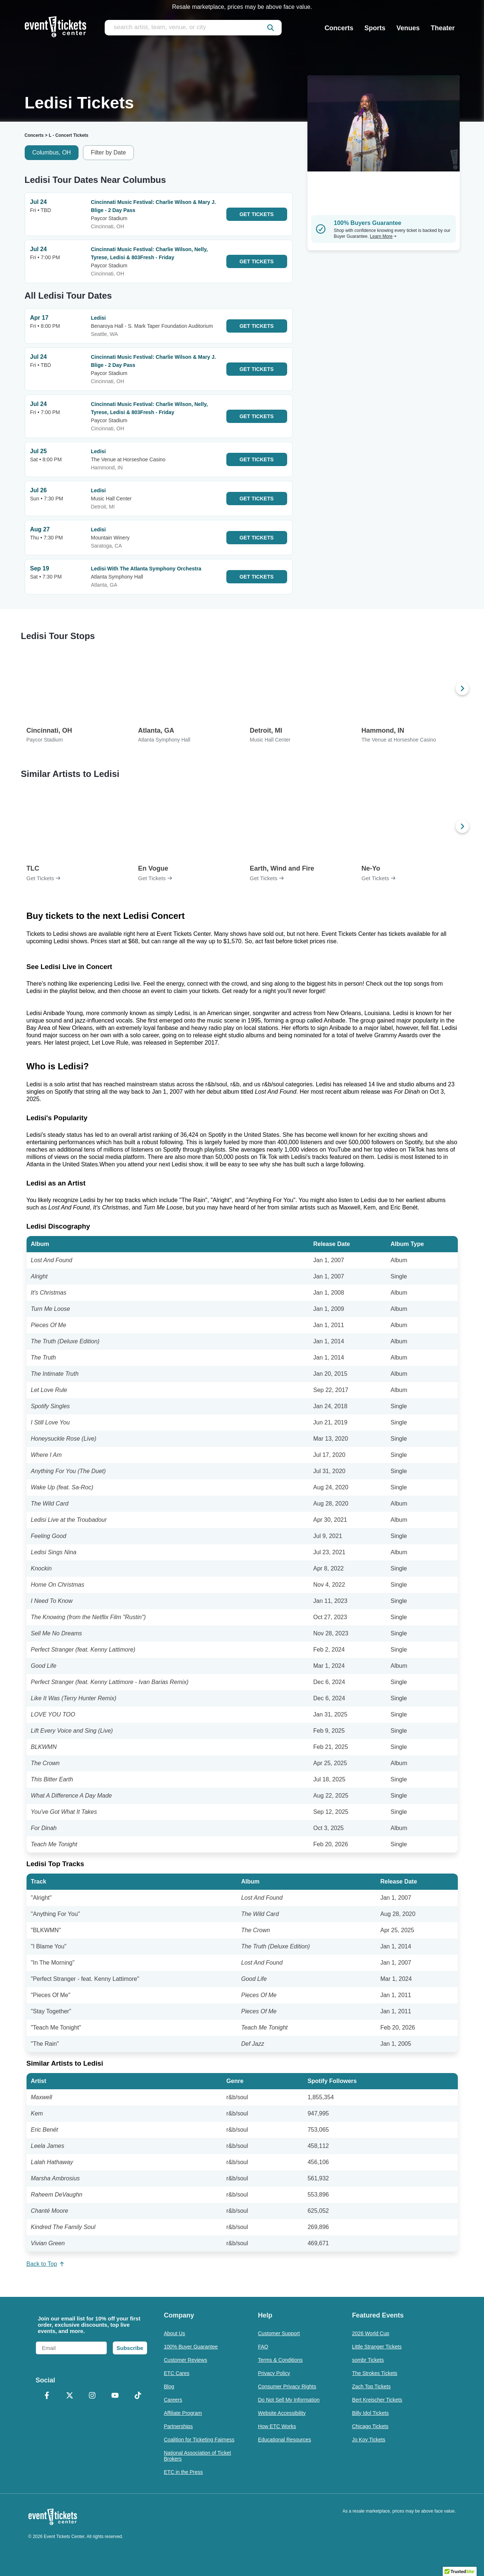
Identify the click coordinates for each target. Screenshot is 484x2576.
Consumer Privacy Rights (287, 2386)
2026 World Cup (370, 2333)
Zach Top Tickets (371, 2386)
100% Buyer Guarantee (191, 2347)
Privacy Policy (274, 2373)
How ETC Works (277, 2426)
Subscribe (129, 2348)
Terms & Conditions (280, 2360)
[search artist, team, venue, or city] (193, 27)
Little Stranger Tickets (377, 2347)
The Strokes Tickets (374, 2373)
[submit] (270, 27)
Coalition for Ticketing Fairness (199, 2440)
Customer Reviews (185, 2360)
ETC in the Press (183, 2472)
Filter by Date (108, 152)
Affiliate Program (183, 2413)
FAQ (263, 2347)
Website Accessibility (282, 2413)
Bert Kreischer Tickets (377, 2400)
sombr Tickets (368, 2360)
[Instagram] (92, 2396)
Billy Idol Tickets (370, 2413)
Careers (173, 2400)
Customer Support (279, 2333)
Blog (169, 2386)
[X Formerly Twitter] (69, 2396)
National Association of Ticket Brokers (197, 2456)
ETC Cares (176, 2373)
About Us (174, 2333)
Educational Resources (284, 2440)
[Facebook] (47, 2396)
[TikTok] (137, 2396)
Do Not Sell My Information (289, 2400)
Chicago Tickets (370, 2426)
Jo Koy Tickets (368, 2440)
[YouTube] (115, 2396)
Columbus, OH (51, 152)
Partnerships (178, 2426)
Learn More (383, 236)
